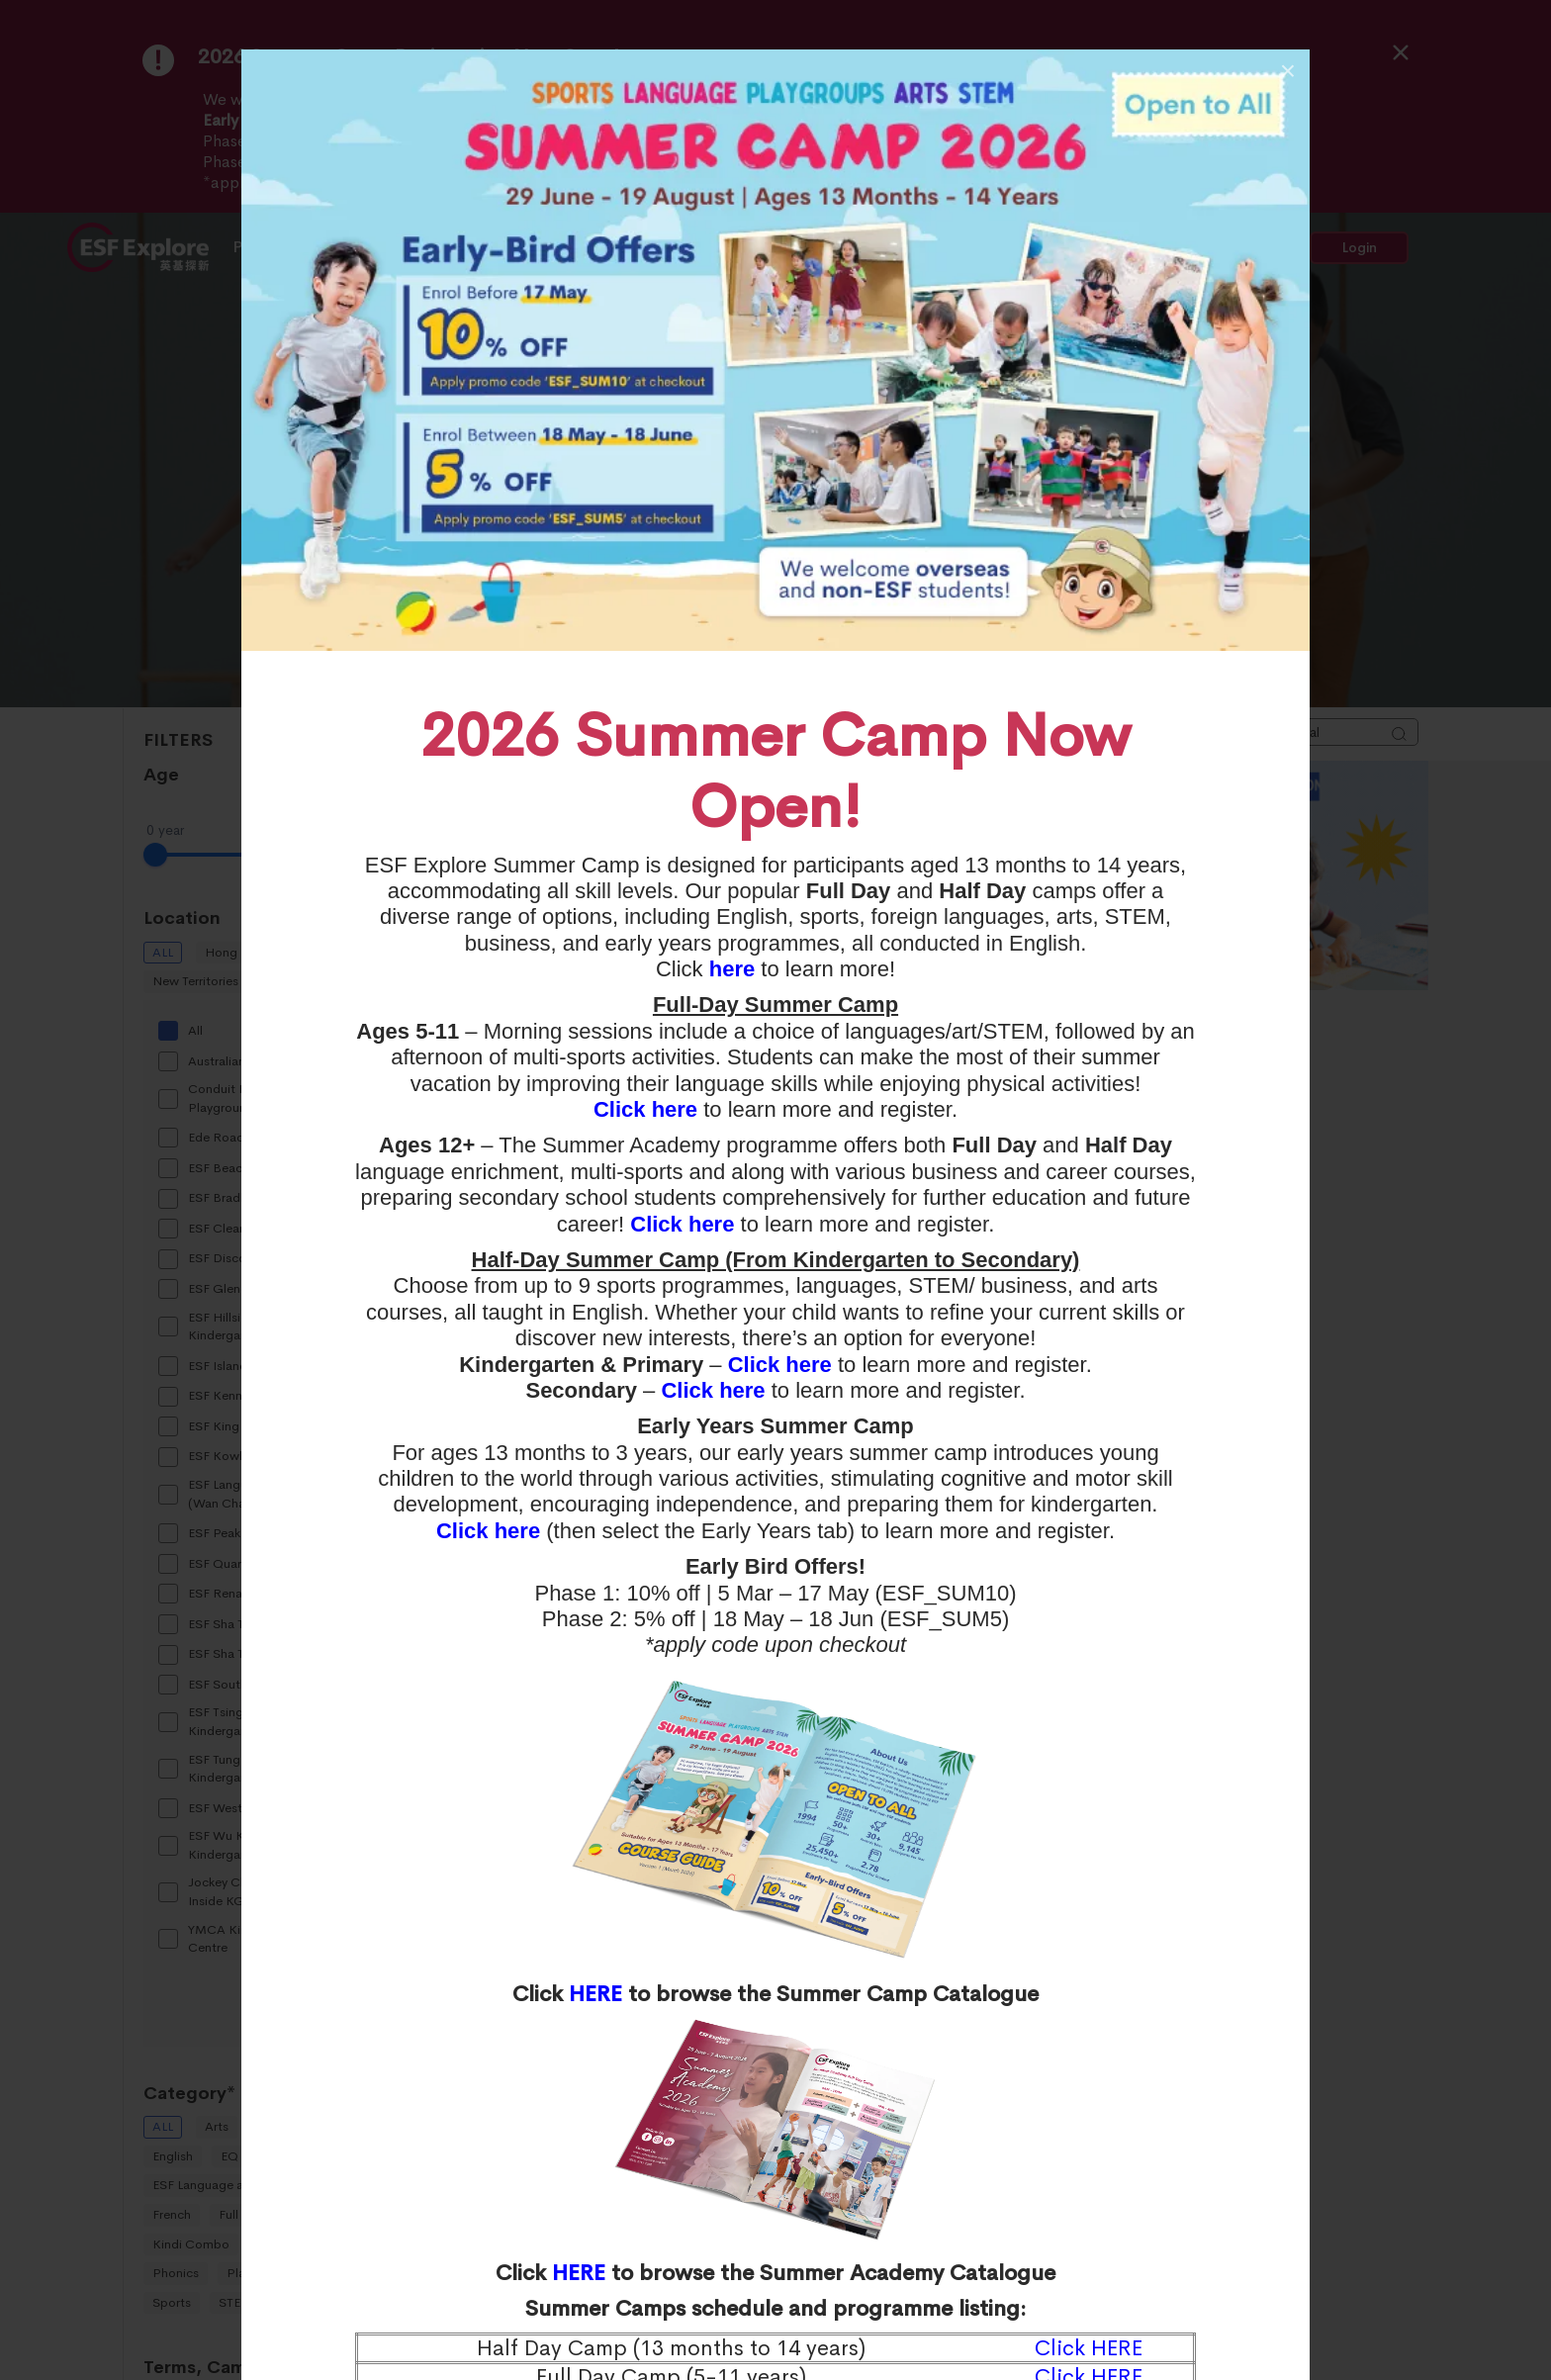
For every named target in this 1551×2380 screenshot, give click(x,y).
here (732, 969)
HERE (595, 1994)
